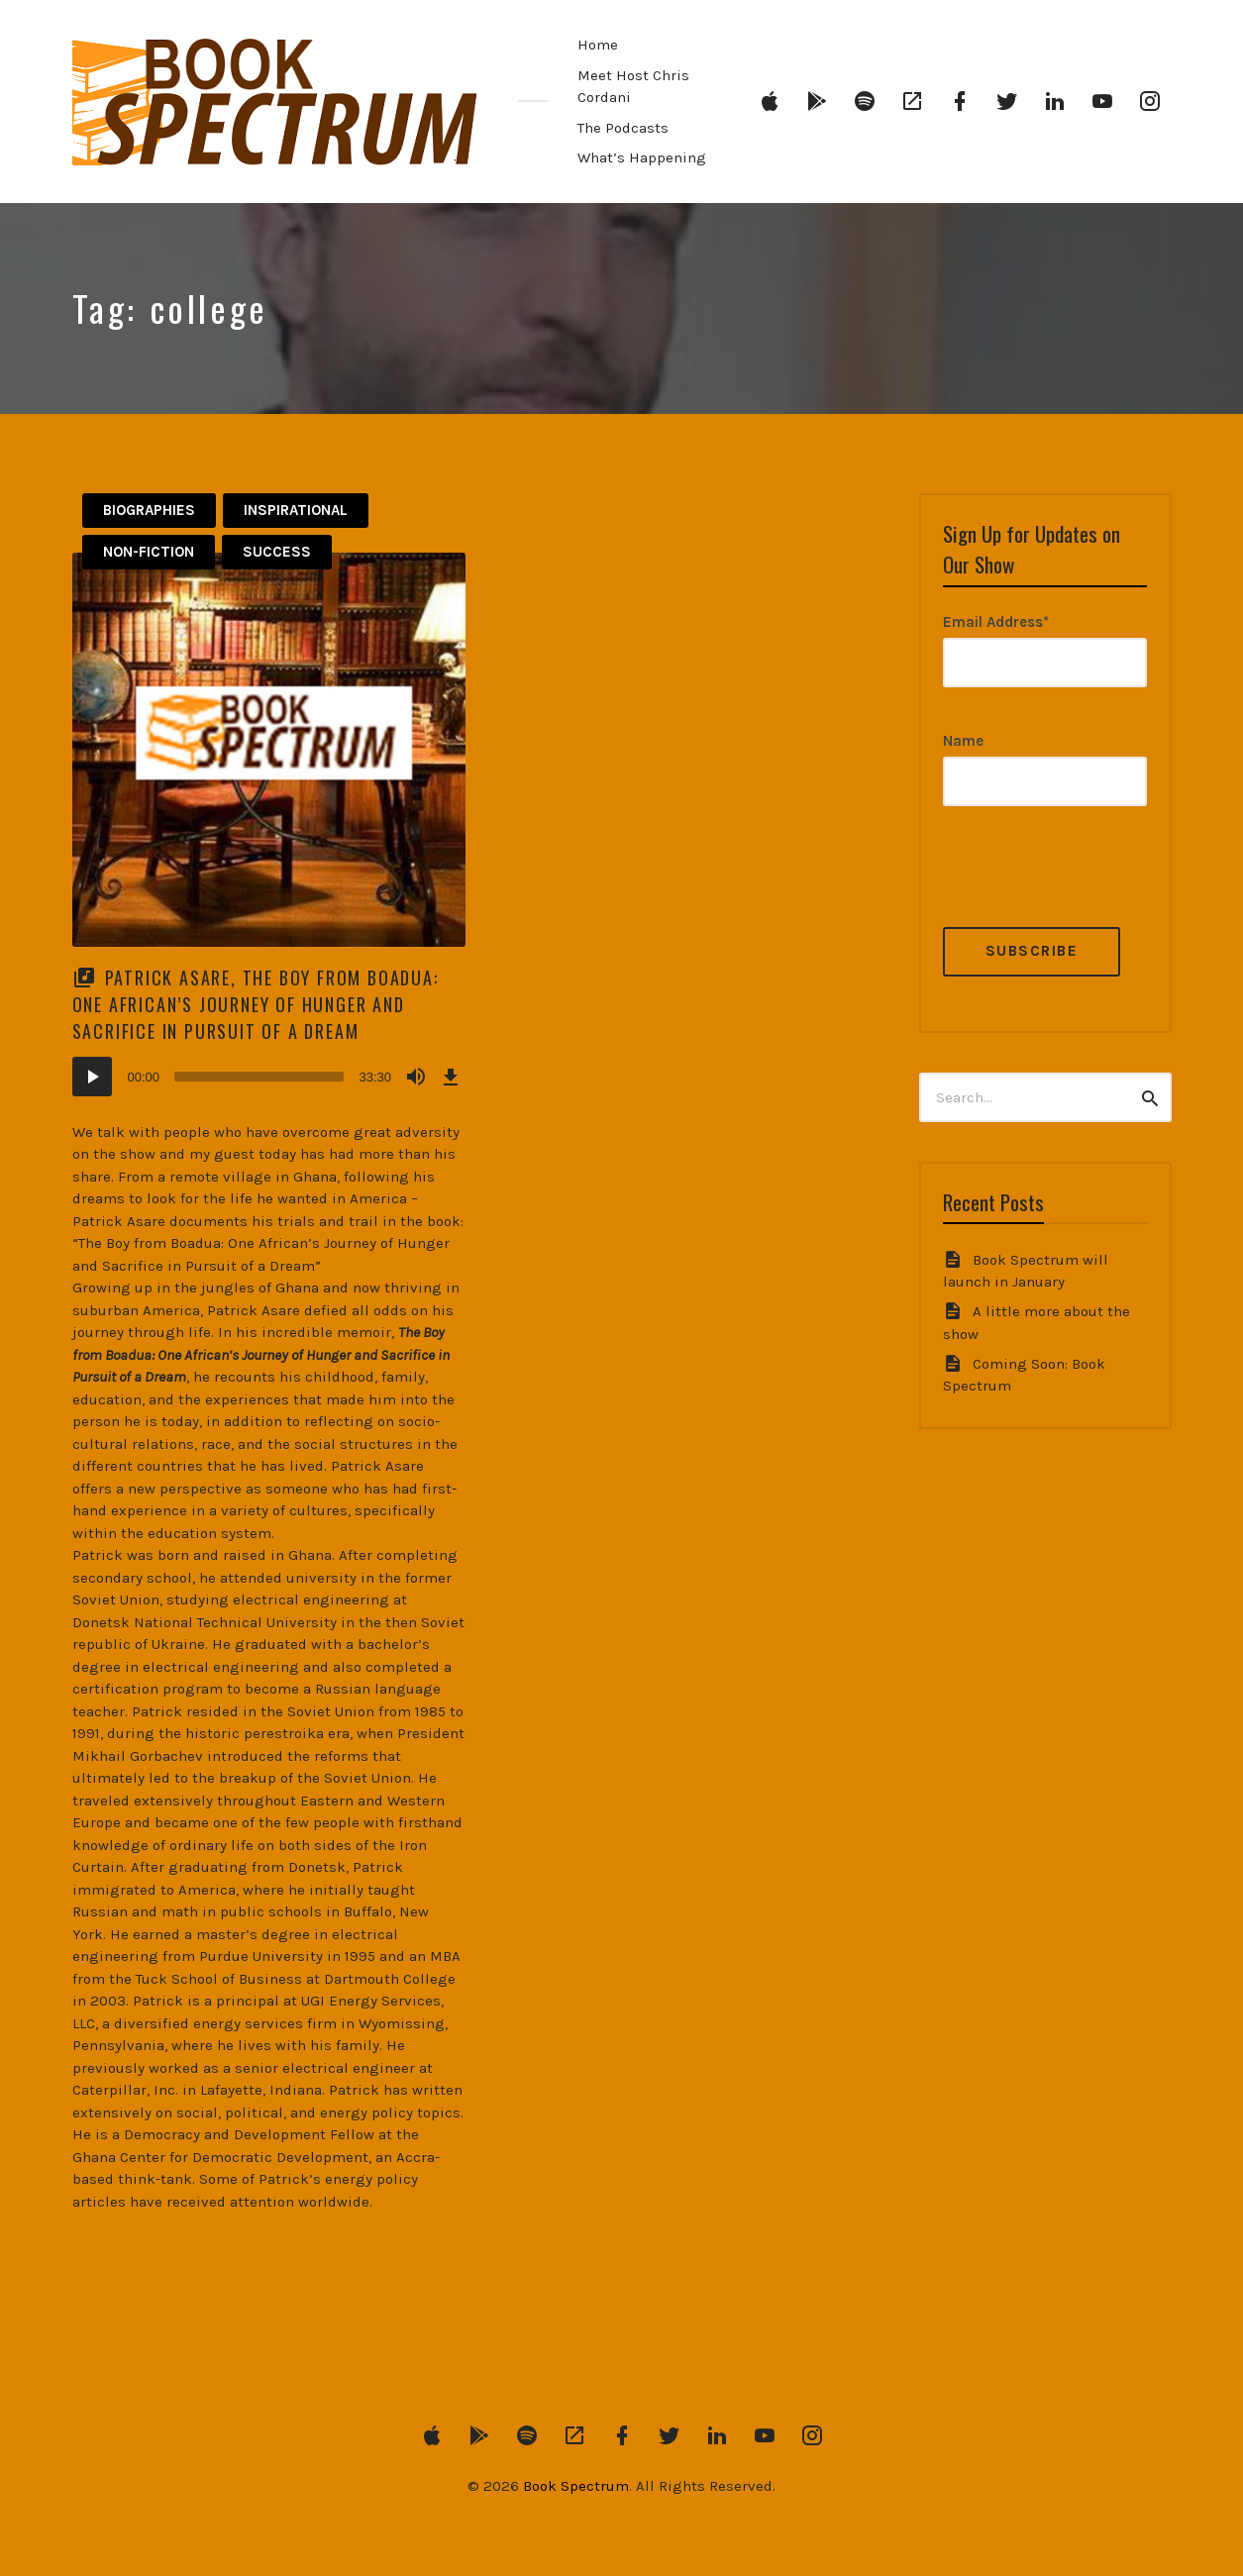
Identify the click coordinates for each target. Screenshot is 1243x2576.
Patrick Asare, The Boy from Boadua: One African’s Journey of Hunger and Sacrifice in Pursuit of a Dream (255, 1004)
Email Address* (996, 622)
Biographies (149, 510)
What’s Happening (641, 157)
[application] (269, 1076)
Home (597, 44)
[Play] (92, 1076)
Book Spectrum (576, 2486)
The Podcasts (623, 128)
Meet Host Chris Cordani (633, 86)
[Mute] (416, 1076)
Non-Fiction (148, 552)
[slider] (259, 1077)
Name (963, 741)
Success (277, 552)
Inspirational (296, 510)
